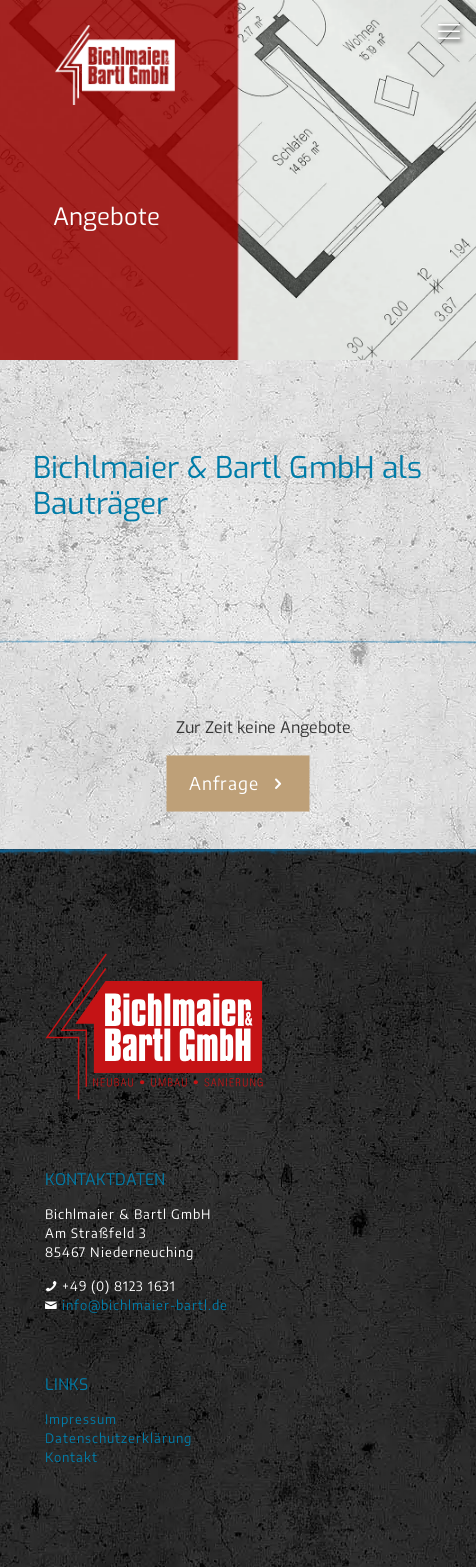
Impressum (81, 1419)
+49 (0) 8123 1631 (119, 1286)
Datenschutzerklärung (118, 1438)
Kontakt (71, 1457)
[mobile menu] (449, 30)
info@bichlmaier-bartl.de (145, 1305)
